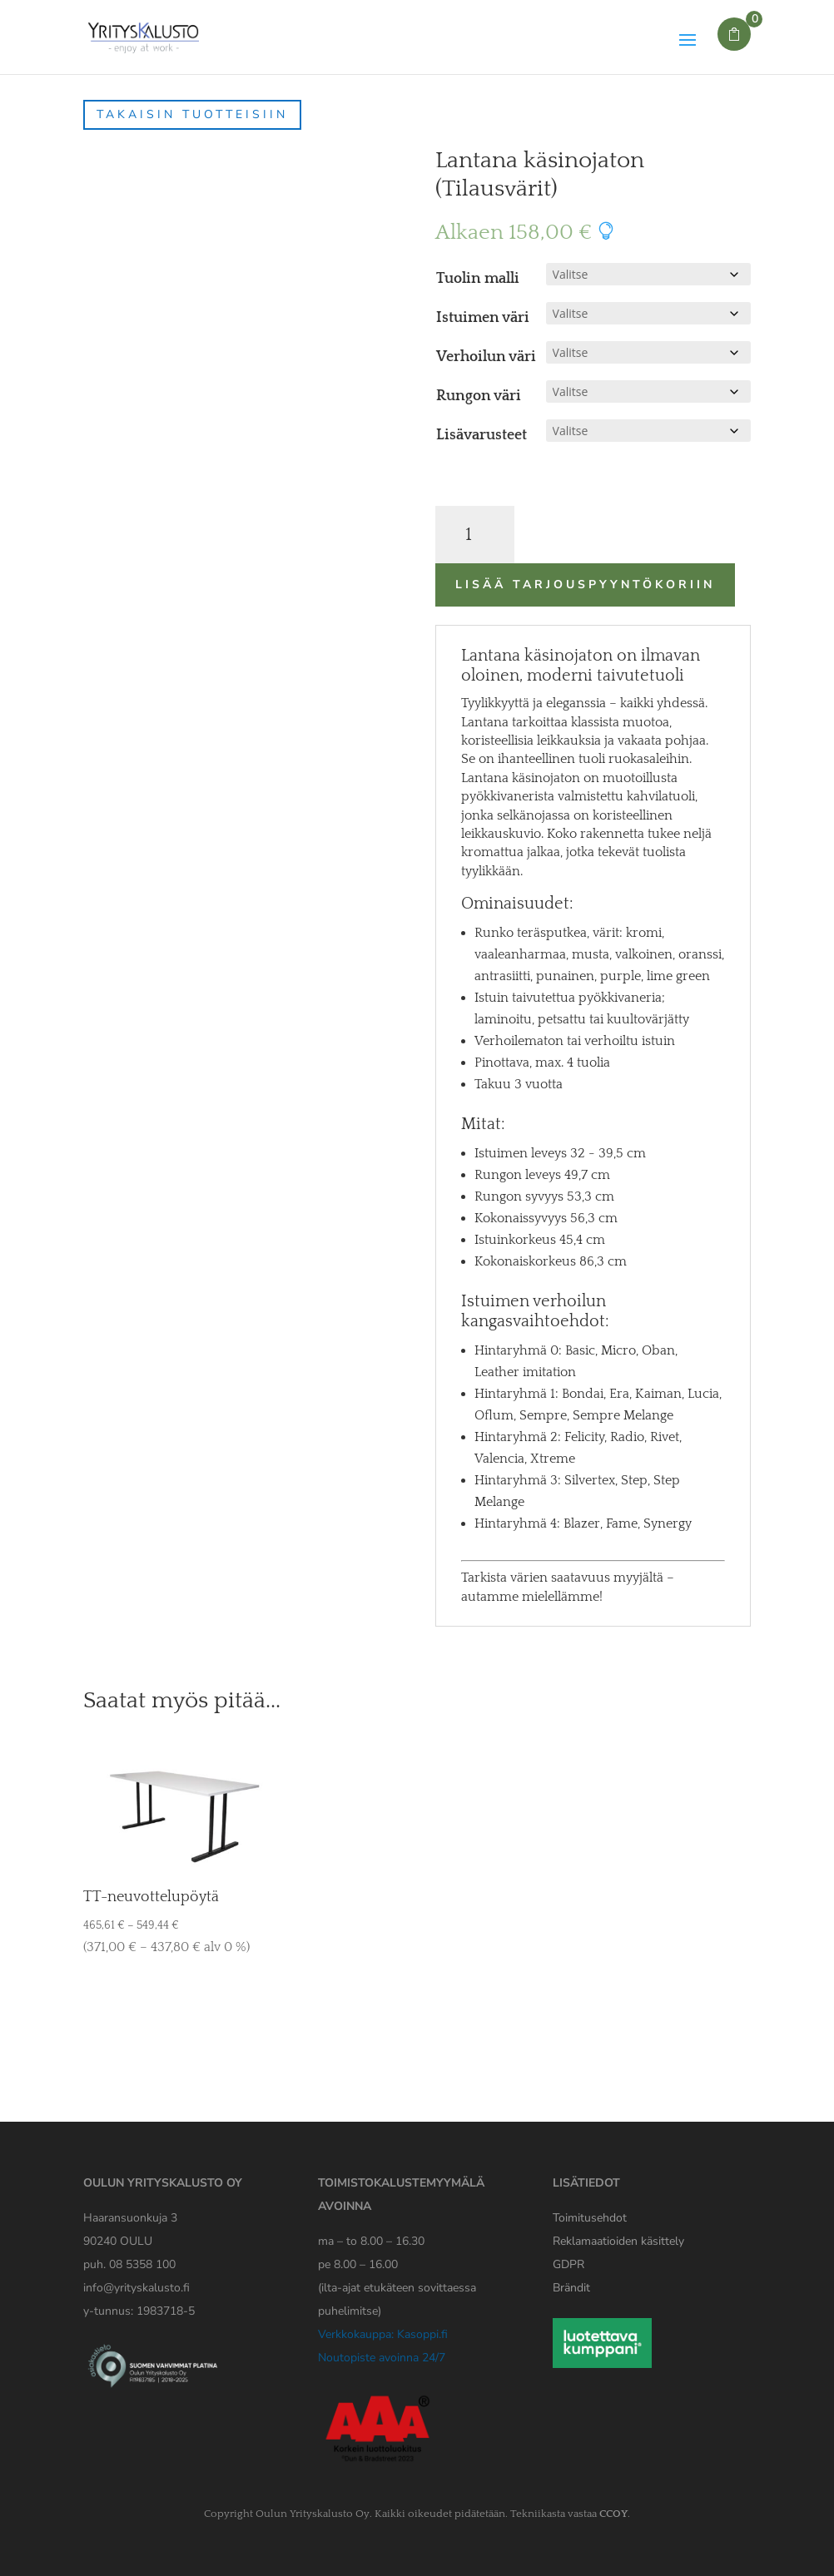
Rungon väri (478, 396)
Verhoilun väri (486, 357)
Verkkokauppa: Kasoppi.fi (383, 2334)
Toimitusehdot (590, 2218)
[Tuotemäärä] (474, 534)
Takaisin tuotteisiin (192, 114)
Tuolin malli (477, 278)
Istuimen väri (482, 318)
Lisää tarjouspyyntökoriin (585, 584)
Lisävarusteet (481, 435)
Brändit (571, 2288)
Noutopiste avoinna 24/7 (381, 2357)
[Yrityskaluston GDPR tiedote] (568, 2264)
